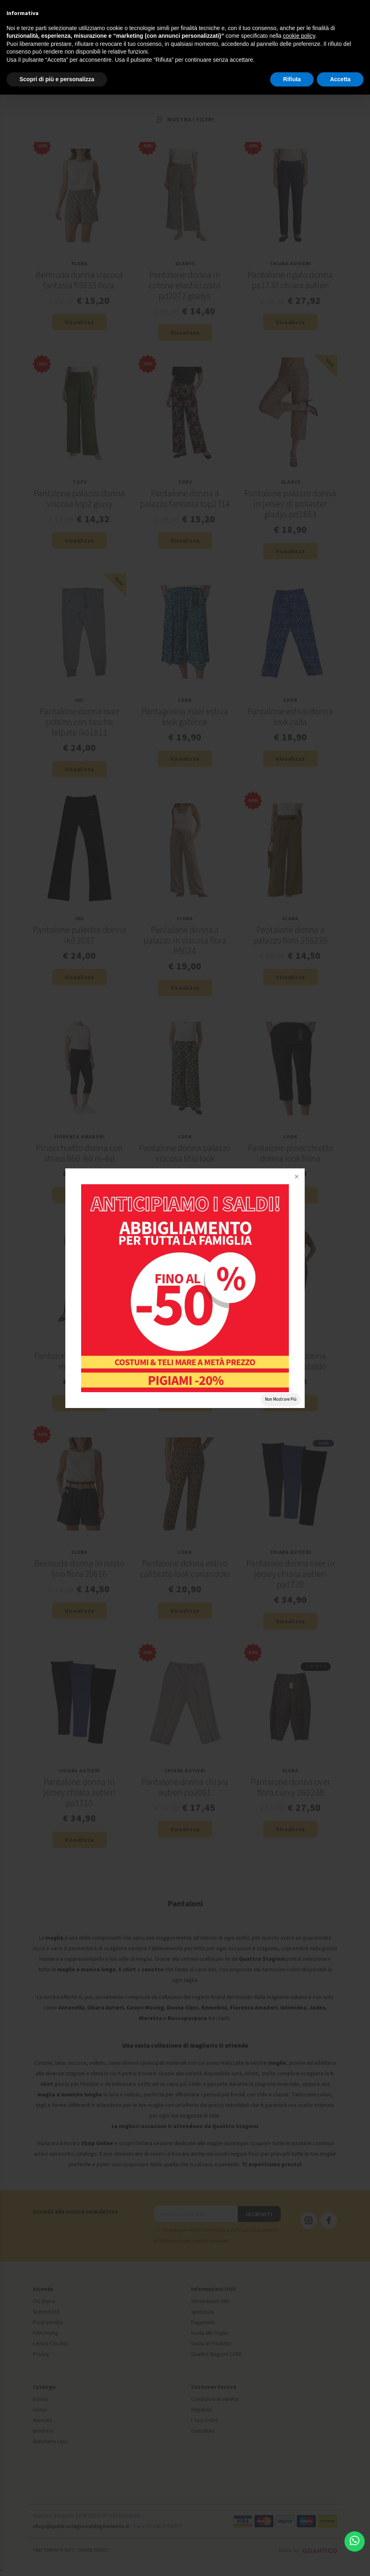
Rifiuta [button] (292, 79)
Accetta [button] (340, 79)
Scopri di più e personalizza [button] (56, 79)
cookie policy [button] (299, 35)
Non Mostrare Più (281, 1399)
